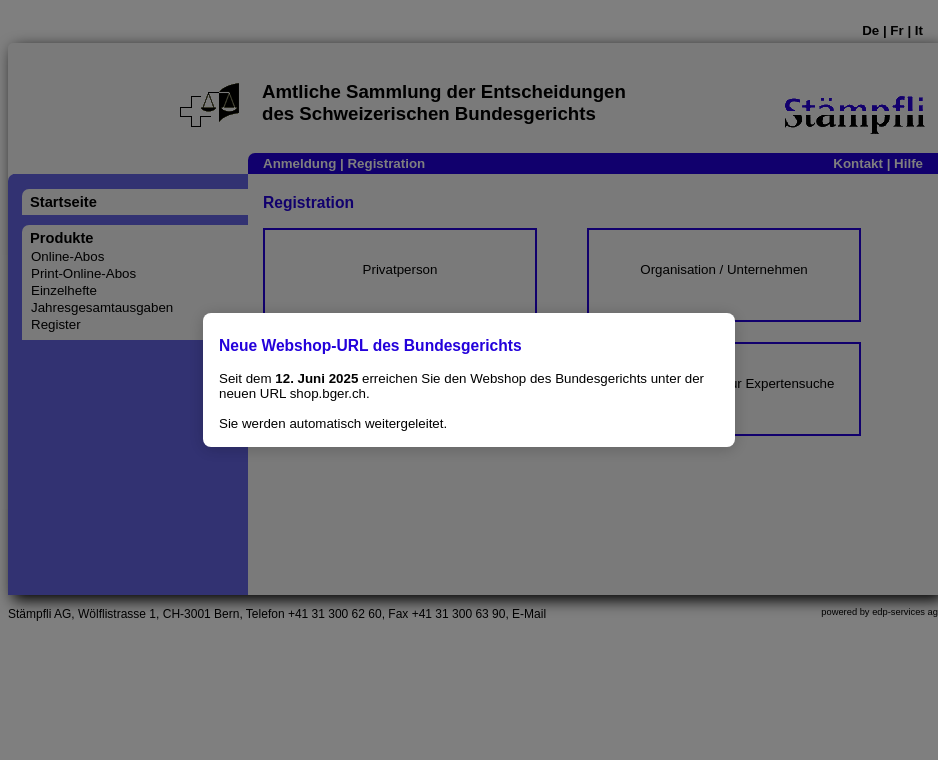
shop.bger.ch (328, 393)
